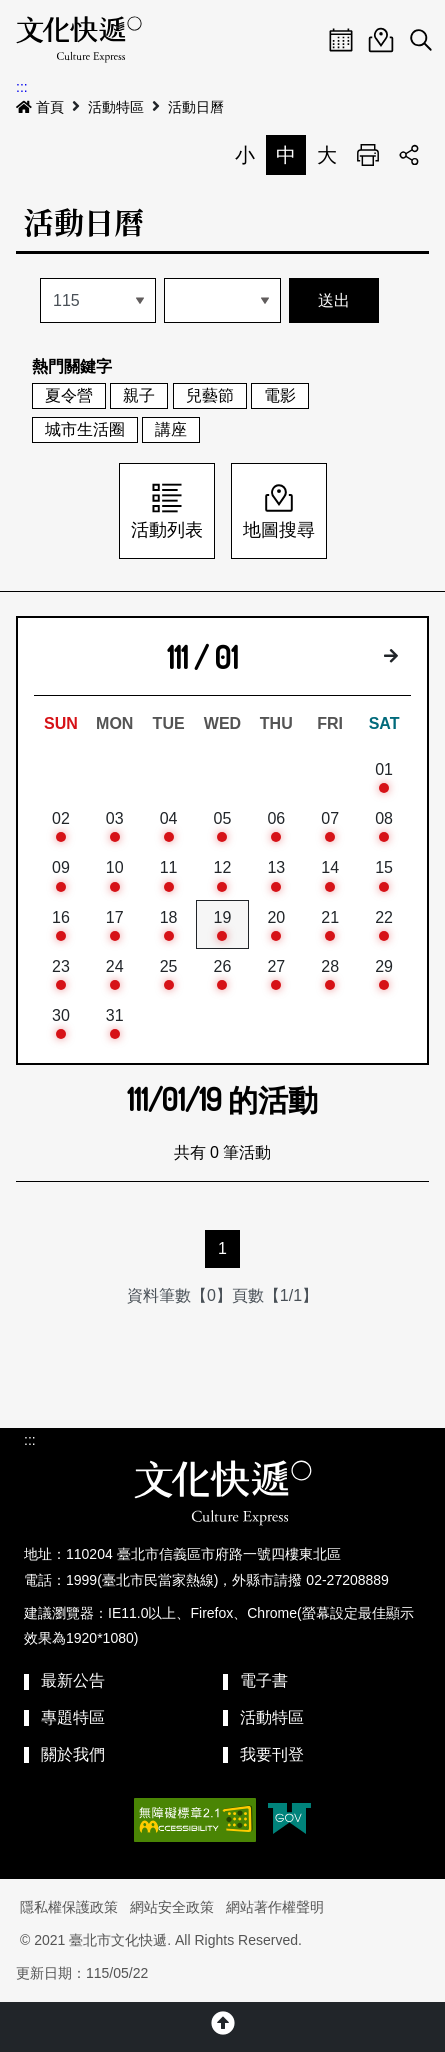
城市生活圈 (85, 429)
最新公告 (73, 1680)
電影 (280, 395)
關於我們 (73, 1754)
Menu (301, 40)
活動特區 (116, 107)
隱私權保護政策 (69, 1907)
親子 (139, 395)
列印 (368, 155)
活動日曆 (196, 107)
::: (22, 87)
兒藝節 (210, 395)
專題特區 (73, 1717)
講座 (171, 429)
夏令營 (69, 395)
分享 (409, 155)
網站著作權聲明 (275, 1907)
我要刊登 (272, 1754)
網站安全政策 (172, 1907)
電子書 (264, 1680)
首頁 (40, 107)
